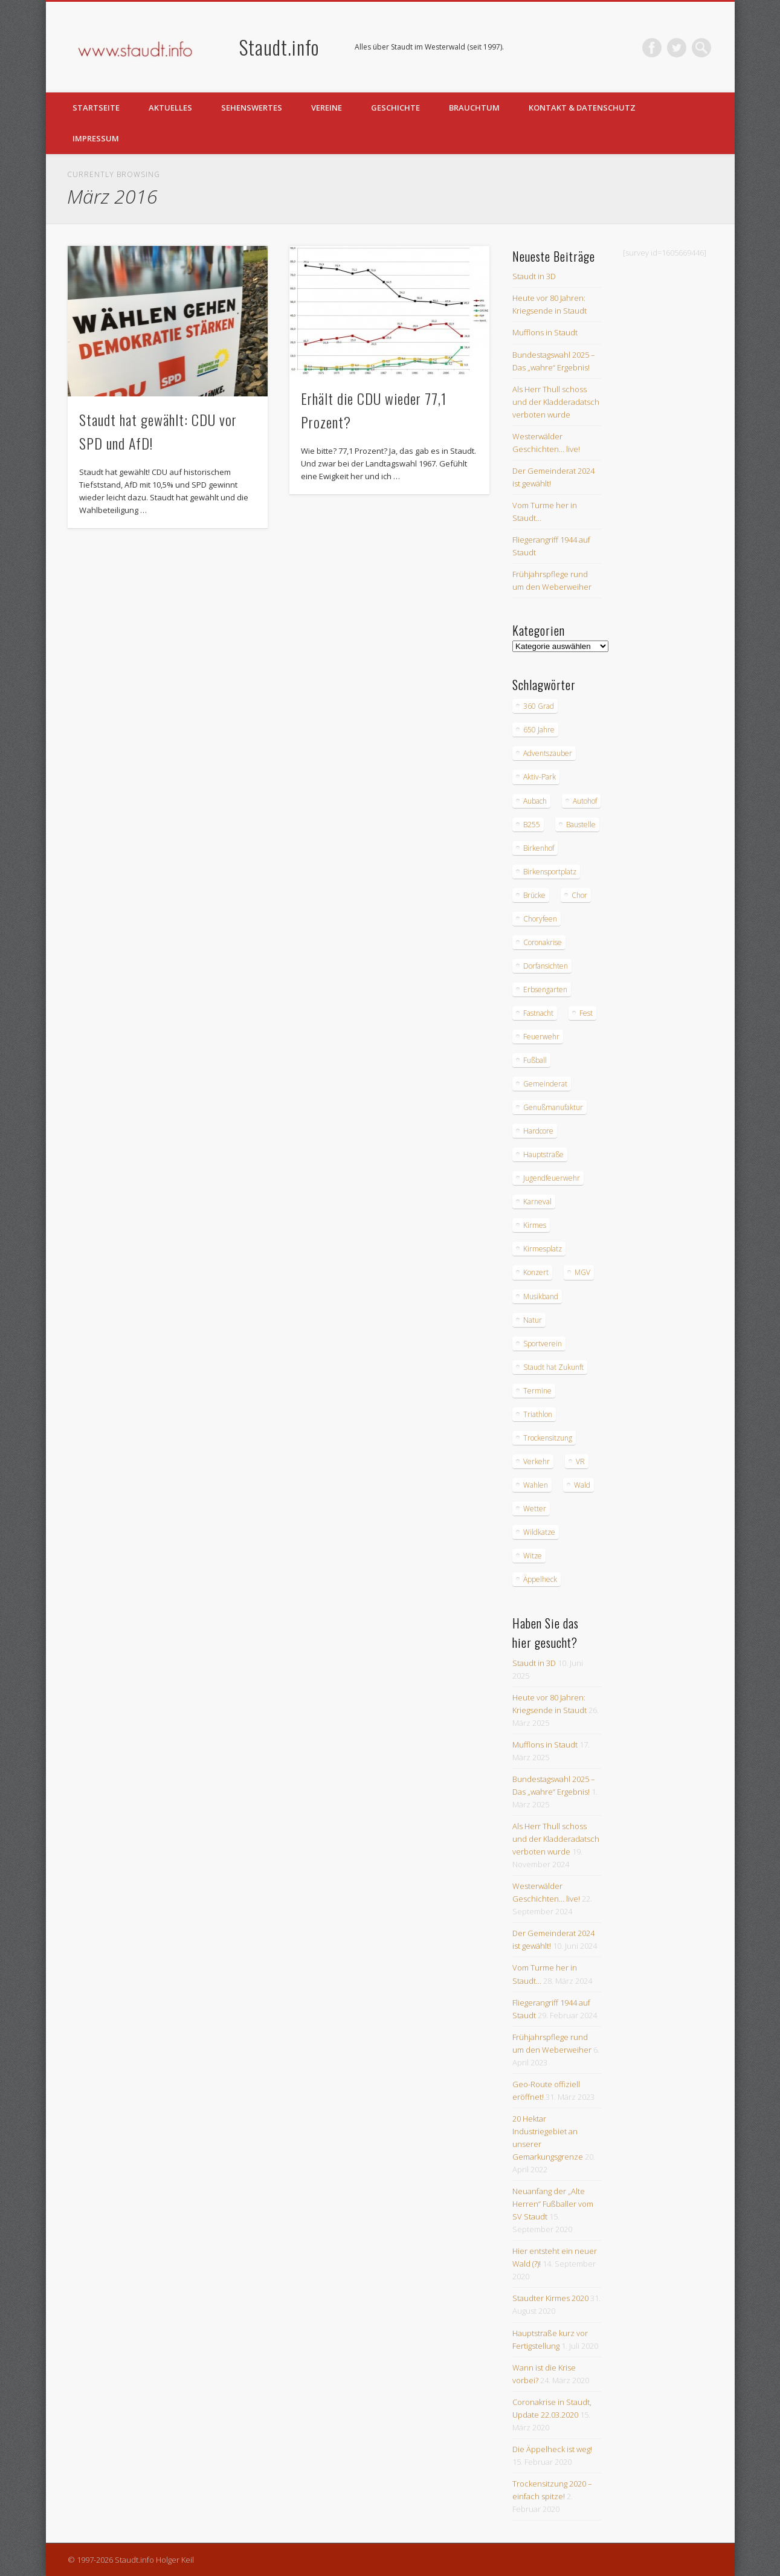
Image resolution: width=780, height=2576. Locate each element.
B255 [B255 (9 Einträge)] (531, 824)
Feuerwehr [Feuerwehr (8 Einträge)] (541, 1036)
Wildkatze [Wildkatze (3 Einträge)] (539, 1532)
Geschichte (395, 107)
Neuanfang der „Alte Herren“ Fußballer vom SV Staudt (552, 2204)
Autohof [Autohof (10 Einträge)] (585, 801)
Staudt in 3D (534, 276)
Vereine (326, 107)
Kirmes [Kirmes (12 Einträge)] (534, 1225)
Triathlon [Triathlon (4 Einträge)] (537, 1414)
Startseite (96, 107)
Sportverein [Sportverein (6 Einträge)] (542, 1343)
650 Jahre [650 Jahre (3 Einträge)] (539, 730)
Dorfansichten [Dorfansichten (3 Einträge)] (545, 966)
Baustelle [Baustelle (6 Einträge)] (581, 824)
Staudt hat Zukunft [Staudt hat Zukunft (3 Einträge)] (553, 1367)
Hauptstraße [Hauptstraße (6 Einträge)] (543, 1154)
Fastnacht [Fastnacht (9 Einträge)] (538, 1013)
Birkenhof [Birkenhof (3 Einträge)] (538, 848)
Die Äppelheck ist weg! (552, 2449)
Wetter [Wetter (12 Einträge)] (534, 1508)
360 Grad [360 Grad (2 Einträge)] (538, 706)
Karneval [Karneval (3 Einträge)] (537, 1201)
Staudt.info (279, 47)
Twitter (676, 47)
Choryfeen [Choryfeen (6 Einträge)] (540, 919)
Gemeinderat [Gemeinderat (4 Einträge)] (545, 1084)
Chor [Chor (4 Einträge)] (579, 895)
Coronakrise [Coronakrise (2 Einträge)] (542, 942)
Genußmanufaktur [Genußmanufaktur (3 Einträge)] (553, 1107)
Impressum (96, 138)
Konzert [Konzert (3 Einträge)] (536, 1272)
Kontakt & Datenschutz (582, 107)
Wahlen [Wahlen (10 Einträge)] (535, 1485)
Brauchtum (474, 107)
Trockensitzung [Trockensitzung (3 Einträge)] (547, 1438)
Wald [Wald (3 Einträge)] (582, 1485)
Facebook (652, 47)
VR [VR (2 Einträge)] (580, 1461)
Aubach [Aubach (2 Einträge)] (535, 801)
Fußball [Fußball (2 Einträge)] (535, 1060)
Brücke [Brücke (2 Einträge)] (534, 895)
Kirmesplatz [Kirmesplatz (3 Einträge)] (542, 1249)
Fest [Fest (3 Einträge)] (586, 1013)
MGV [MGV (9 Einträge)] (582, 1272)
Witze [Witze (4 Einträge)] (532, 1556)
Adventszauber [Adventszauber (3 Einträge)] (547, 753)
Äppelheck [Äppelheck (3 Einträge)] (540, 1579)
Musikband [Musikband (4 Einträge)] (540, 1296)
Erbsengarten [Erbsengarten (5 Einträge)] (545, 989)
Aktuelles (170, 107)
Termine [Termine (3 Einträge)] (537, 1391)
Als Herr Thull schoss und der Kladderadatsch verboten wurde (555, 402)
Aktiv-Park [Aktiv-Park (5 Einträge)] (539, 777)
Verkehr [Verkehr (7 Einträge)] (536, 1461)
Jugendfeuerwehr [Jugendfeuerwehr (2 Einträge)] (551, 1178)
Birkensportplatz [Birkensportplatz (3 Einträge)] (549, 872)
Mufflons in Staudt (545, 332)
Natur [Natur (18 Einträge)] (532, 1320)
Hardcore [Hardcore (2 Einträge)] (538, 1131)
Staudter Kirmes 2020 (550, 2298)
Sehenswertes (251, 107)
